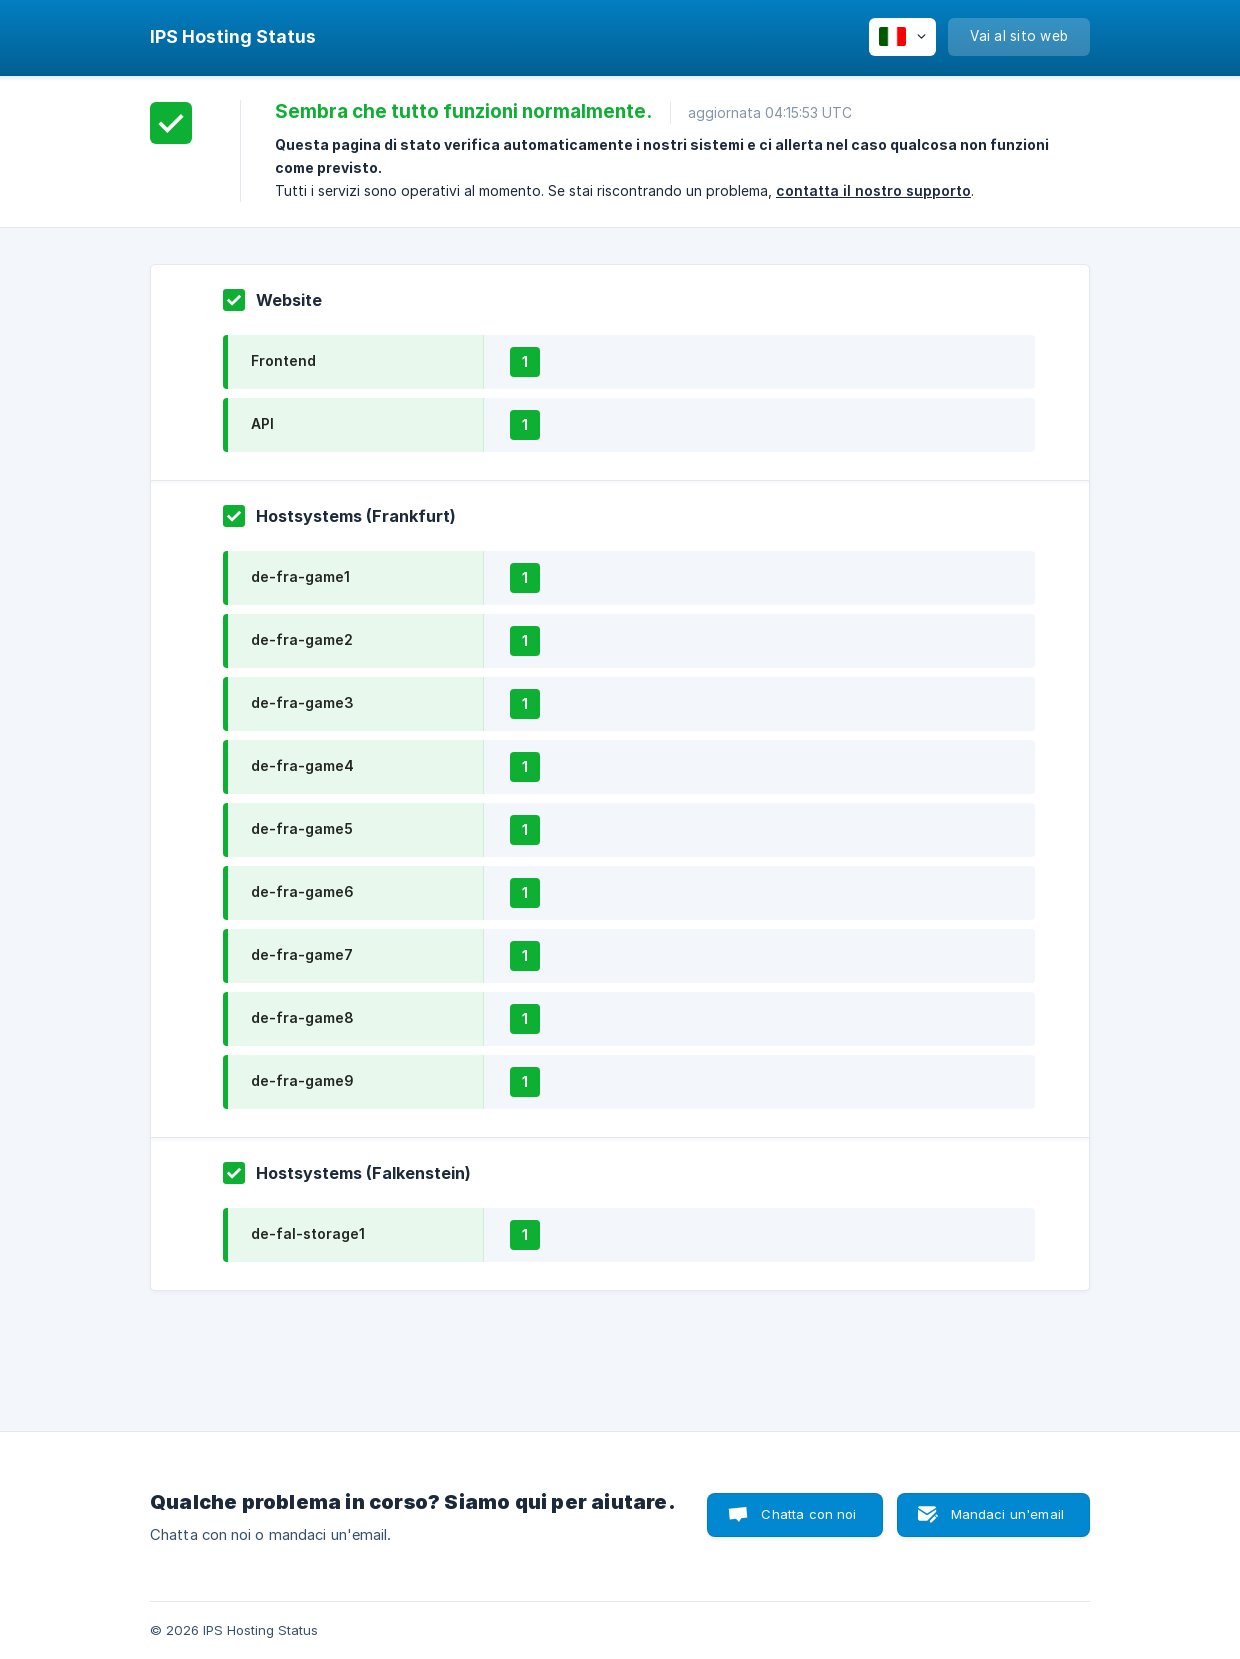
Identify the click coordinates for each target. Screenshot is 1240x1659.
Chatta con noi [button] (808, 1514)
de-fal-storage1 (308, 1233)
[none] (233, 37)
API (262, 423)
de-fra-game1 (300, 576)
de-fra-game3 (302, 702)
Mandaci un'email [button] (1007, 1514)
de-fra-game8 (302, 1017)
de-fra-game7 (302, 954)
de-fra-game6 (302, 891)
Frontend (283, 360)
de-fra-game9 (302, 1080)
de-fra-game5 (302, 828)
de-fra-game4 (302, 765)
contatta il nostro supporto (873, 190)
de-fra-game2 (302, 639)
